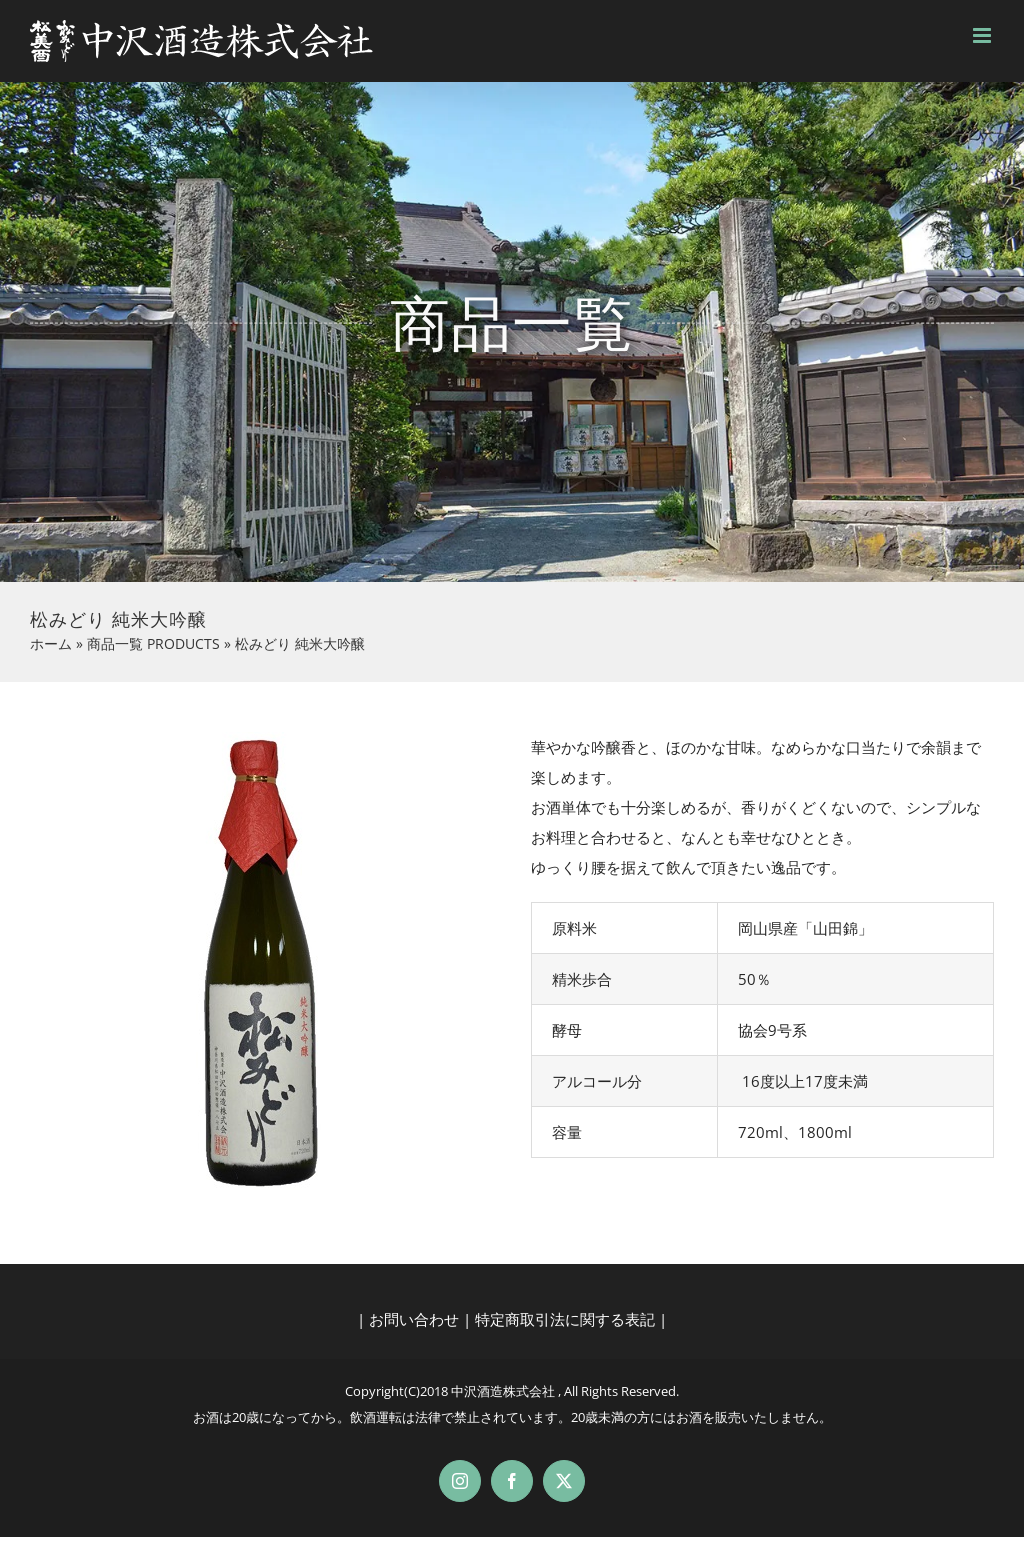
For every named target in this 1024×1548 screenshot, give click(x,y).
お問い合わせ (414, 1319)
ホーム (51, 643)
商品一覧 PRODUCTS (153, 643)
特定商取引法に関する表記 (565, 1319)
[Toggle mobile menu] (983, 35)
